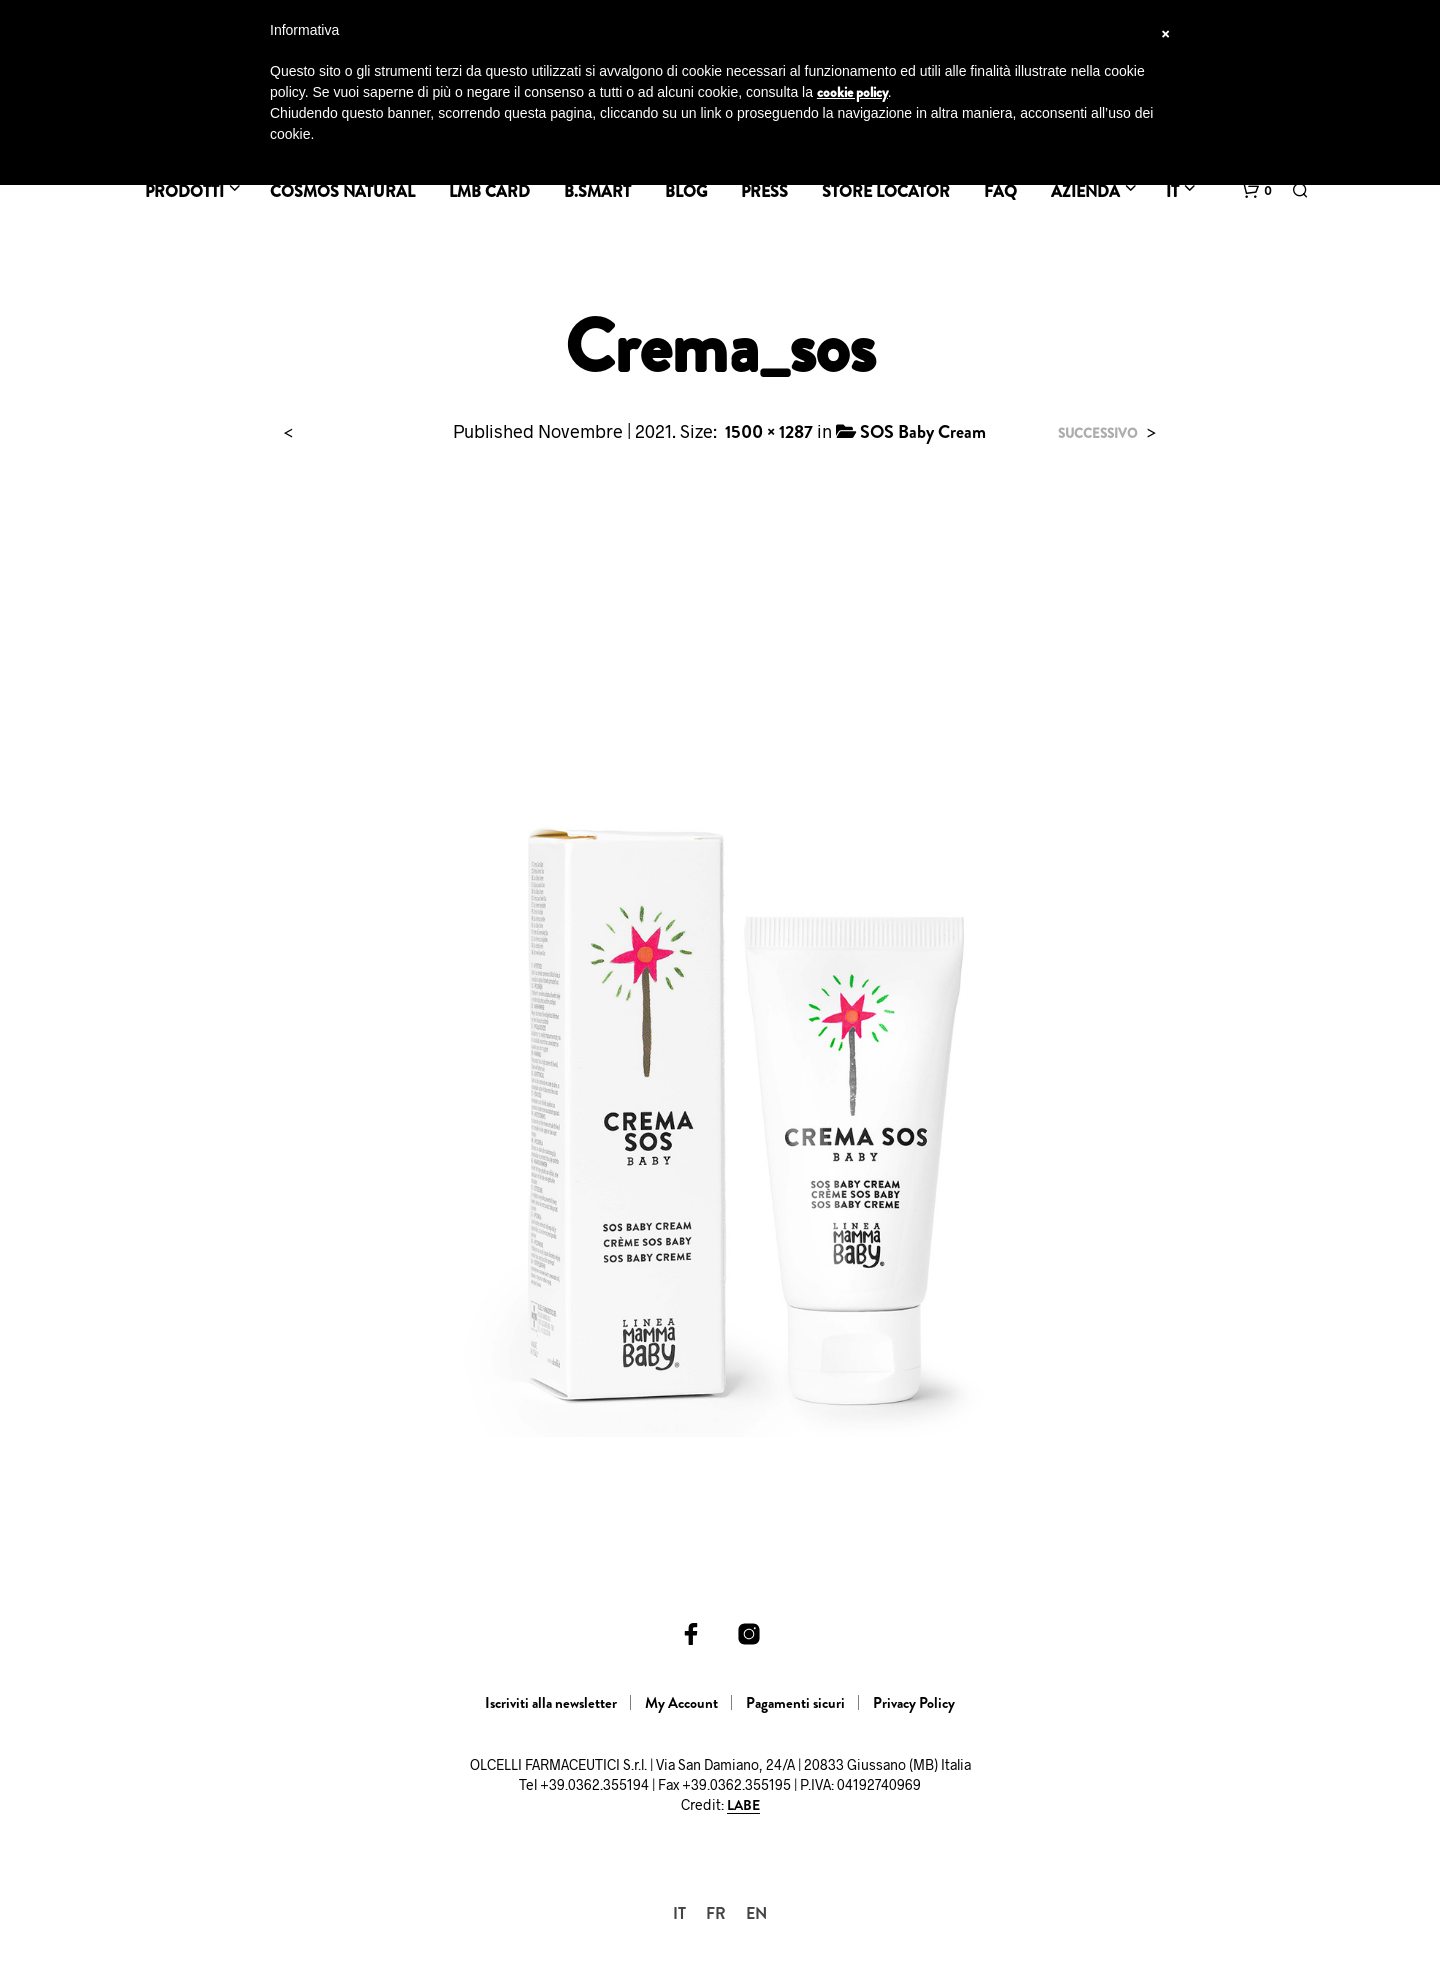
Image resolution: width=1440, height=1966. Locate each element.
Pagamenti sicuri (795, 1703)
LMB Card (489, 191)
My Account (681, 1703)
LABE (743, 1806)
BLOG (686, 191)
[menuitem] (679, 1913)
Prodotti (184, 191)
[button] (1256, 191)
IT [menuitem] (679, 1913)
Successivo (1097, 433)
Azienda (1085, 191)
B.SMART (597, 191)
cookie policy (852, 92)
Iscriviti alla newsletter (551, 1703)
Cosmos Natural (342, 191)
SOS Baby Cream (923, 432)
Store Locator (886, 191)
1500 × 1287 (769, 432)
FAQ (1000, 191)
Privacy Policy (914, 1703)
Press (764, 191)
